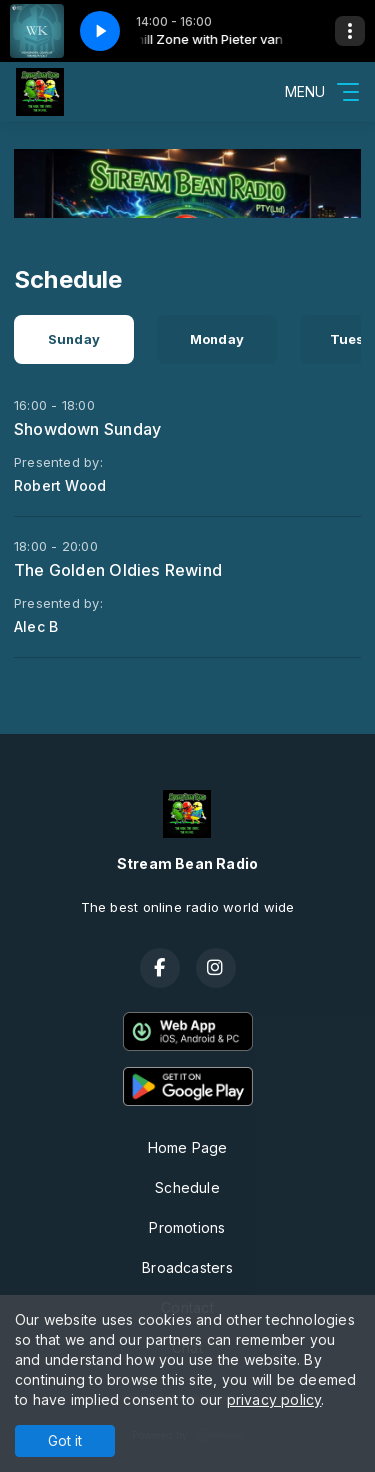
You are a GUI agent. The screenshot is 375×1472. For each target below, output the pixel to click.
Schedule (187, 1187)
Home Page (188, 1147)
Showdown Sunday (87, 429)
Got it (65, 1440)
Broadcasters (187, 1267)
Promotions (187, 1227)
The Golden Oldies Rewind (118, 570)
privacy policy (274, 1399)
